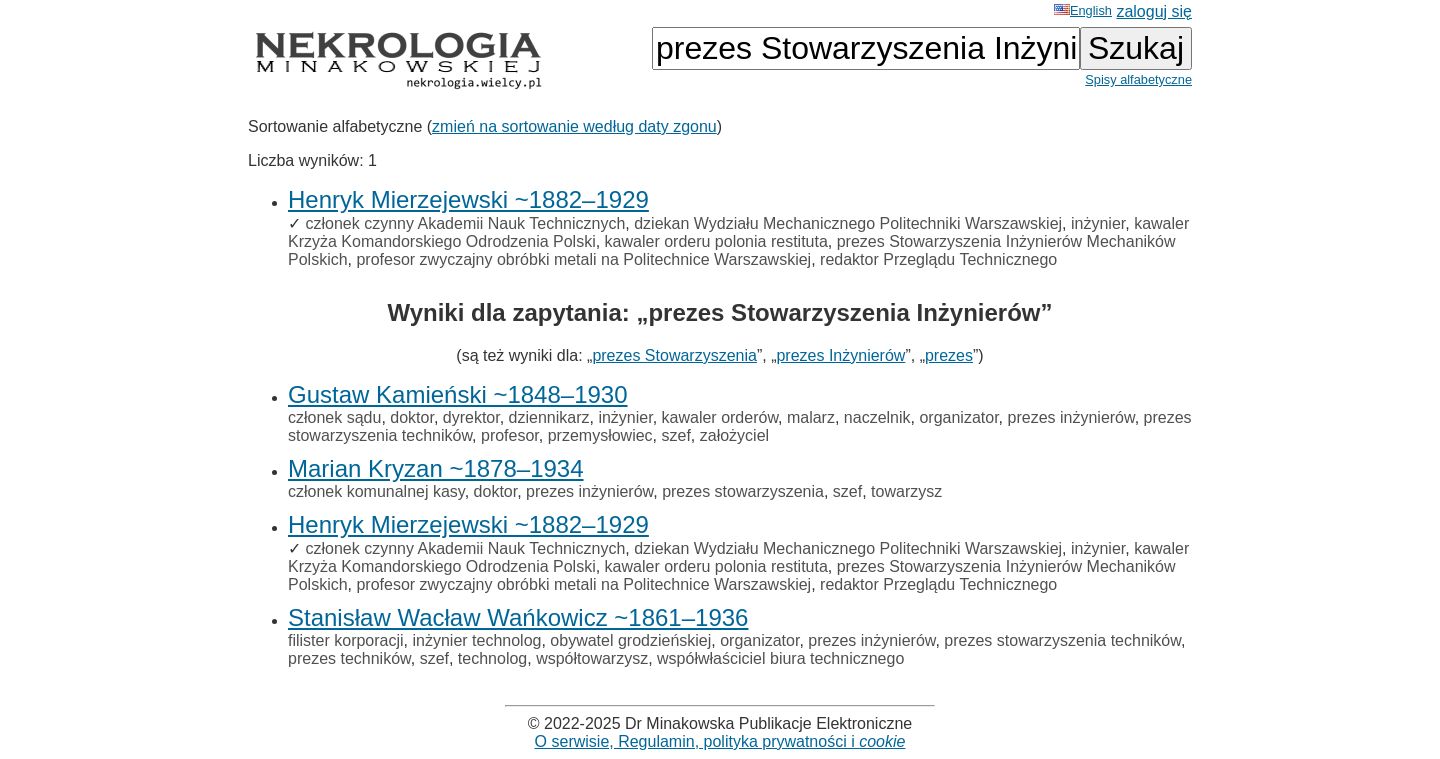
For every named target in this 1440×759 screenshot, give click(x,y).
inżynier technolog (476, 640)
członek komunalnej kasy (376, 491)
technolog (492, 658)
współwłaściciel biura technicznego (780, 658)
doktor (412, 417)
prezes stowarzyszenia (743, 491)
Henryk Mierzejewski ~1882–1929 (468, 199)
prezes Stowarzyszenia (674, 355)
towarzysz (906, 491)
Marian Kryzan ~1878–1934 (436, 468)
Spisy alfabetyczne (1138, 79)
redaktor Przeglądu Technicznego (938, 259)
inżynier (1098, 223)
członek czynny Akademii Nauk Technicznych (465, 223)
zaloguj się (1154, 11)
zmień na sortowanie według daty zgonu (574, 126)
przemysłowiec (600, 435)
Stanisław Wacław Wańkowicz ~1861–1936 (518, 617)
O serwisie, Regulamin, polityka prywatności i (720, 741)
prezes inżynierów (1071, 417)
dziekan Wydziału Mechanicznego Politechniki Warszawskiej (848, 223)
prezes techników (349, 658)
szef (676, 435)
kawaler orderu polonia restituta (716, 241)
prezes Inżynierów (840, 355)
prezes (949, 355)
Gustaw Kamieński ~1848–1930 (458, 394)
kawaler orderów (720, 417)
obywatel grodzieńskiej (630, 640)
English (1083, 10)
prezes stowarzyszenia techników (1062, 640)
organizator (958, 417)
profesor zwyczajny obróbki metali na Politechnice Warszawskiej (583, 259)
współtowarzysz (592, 658)
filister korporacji (346, 640)
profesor (510, 435)
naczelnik (877, 417)
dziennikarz (549, 417)
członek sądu (334, 417)
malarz (811, 417)
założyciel (734, 435)
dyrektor (471, 417)
